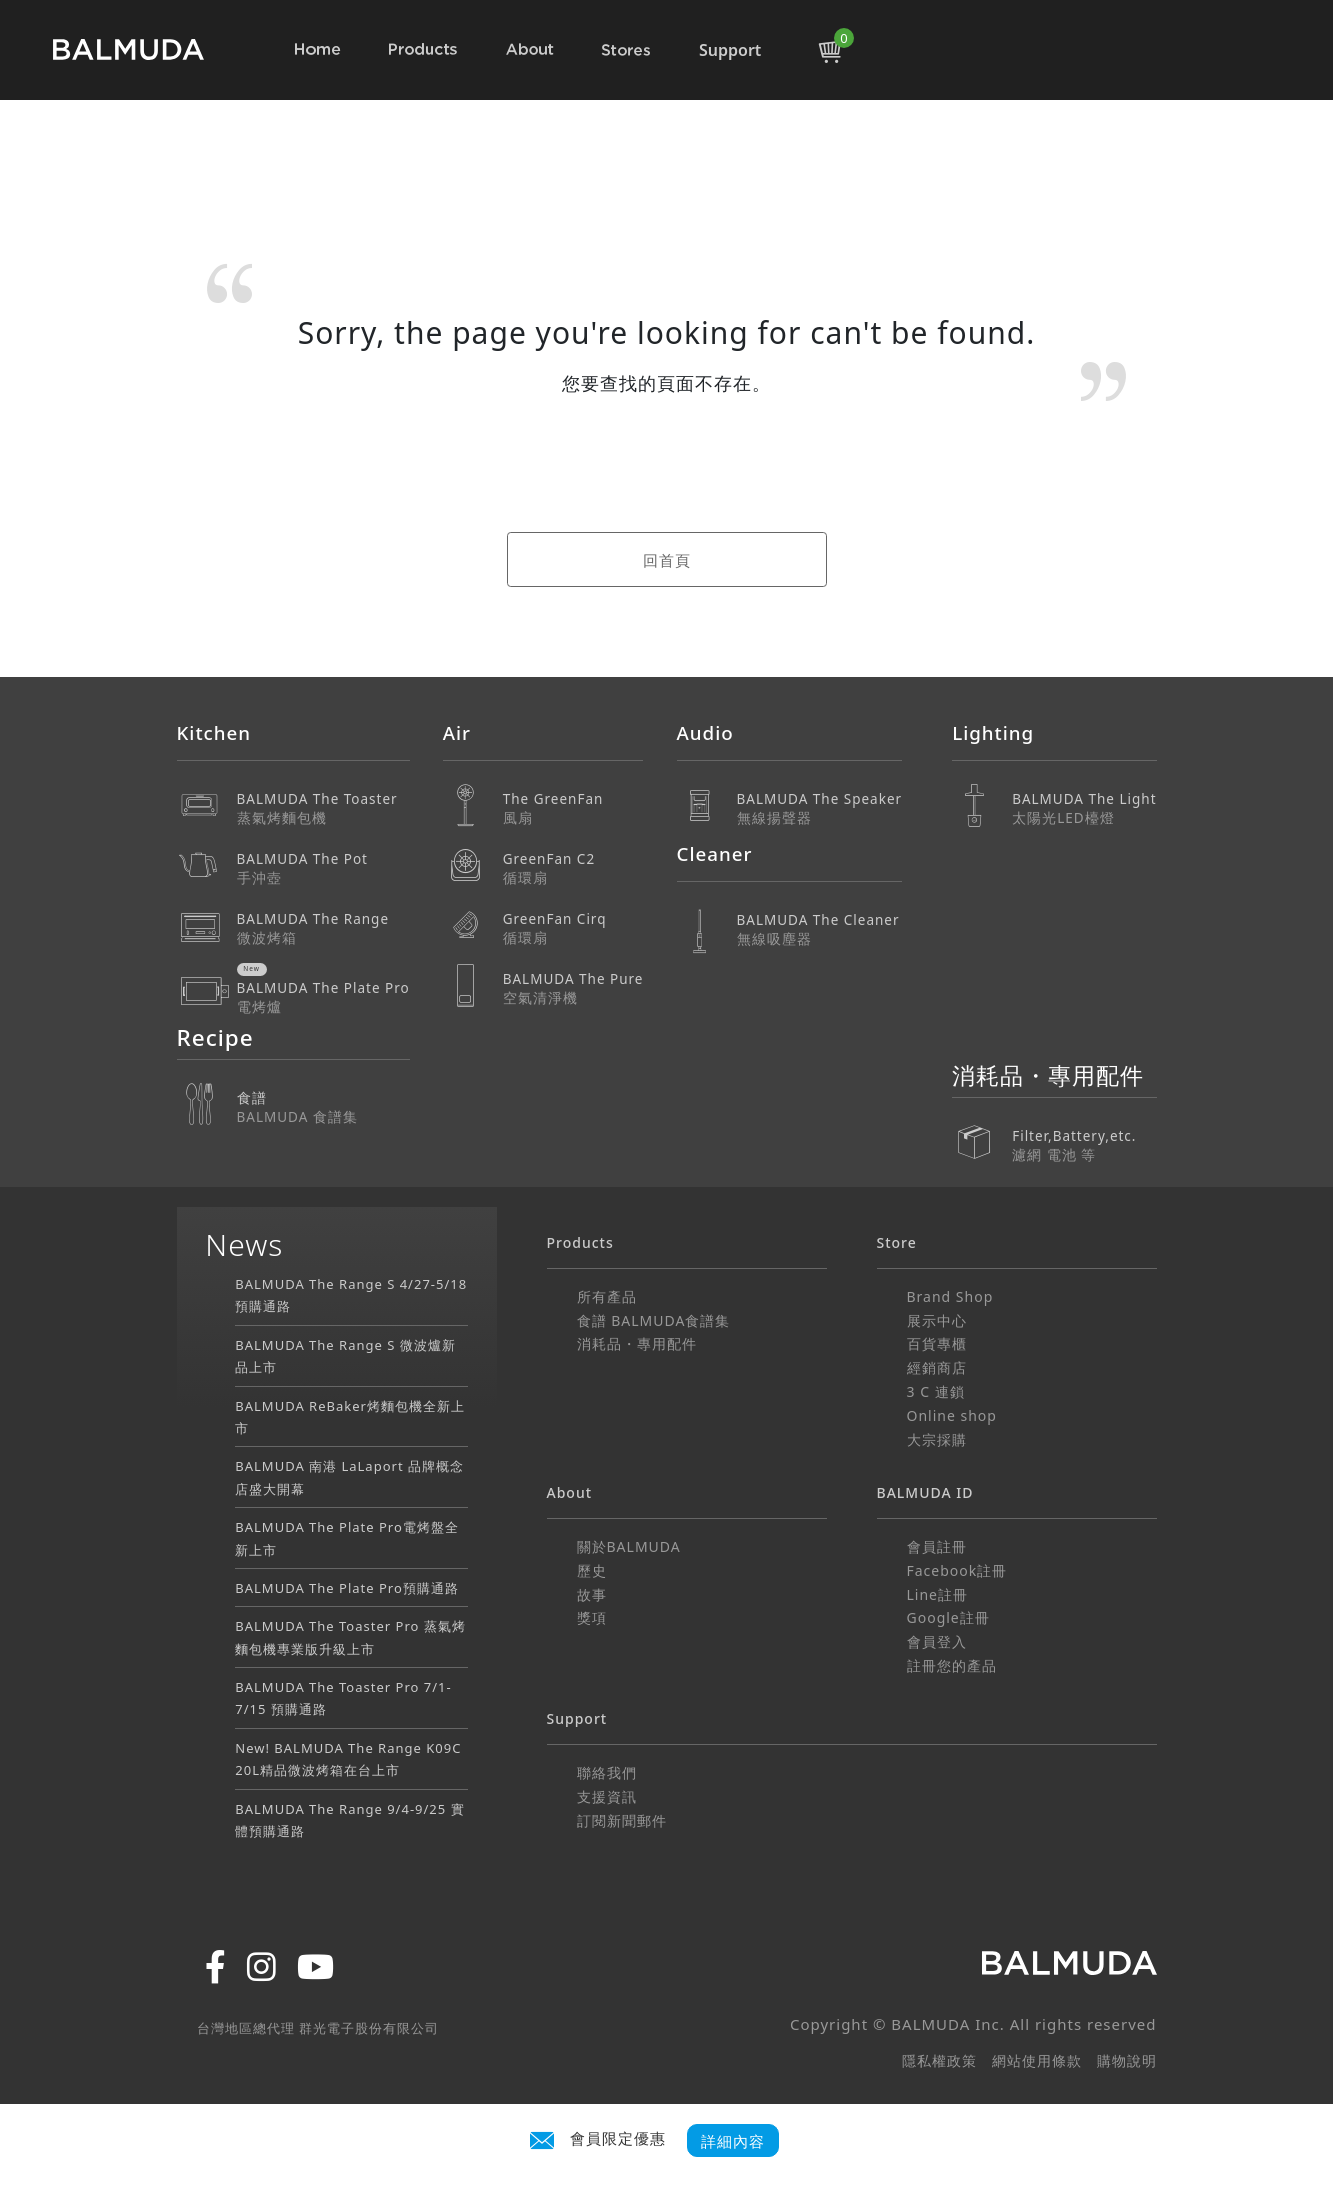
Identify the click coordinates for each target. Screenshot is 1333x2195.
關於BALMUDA (629, 1546)
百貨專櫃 (937, 1343)
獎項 (592, 1617)
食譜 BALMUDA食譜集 (654, 1320)
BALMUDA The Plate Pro (323, 997)
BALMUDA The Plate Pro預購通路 (347, 1588)
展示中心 (937, 1320)
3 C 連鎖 (936, 1391)
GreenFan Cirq (573, 928)
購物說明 (1127, 2060)
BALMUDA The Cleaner (820, 929)
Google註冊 (948, 1617)
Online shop (952, 1415)
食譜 (323, 1107)
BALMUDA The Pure (573, 988)
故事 (592, 1594)
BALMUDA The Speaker (820, 808)
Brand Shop (950, 1296)
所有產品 (607, 1296)
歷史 (592, 1570)
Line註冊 (938, 1594)
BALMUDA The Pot (323, 868)
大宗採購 (937, 1439)
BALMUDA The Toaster (323, 808)
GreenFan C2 (573, 868)
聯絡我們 (607, 1772)
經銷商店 (937, 1367)
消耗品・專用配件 (637, 1343)
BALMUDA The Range (323, 928)
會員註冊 (937, 1546)
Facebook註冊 (957, 1570)
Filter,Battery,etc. (1084, 1131)
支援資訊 (607, 1796)
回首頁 (667, 560)
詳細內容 (733, 2140)
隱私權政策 (939, 2060)
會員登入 (937, 1641)
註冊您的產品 (952, 1665)
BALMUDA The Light (1084, 808)
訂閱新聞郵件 (622, 1820)
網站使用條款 (1037, 2060)
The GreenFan (573, 808)
